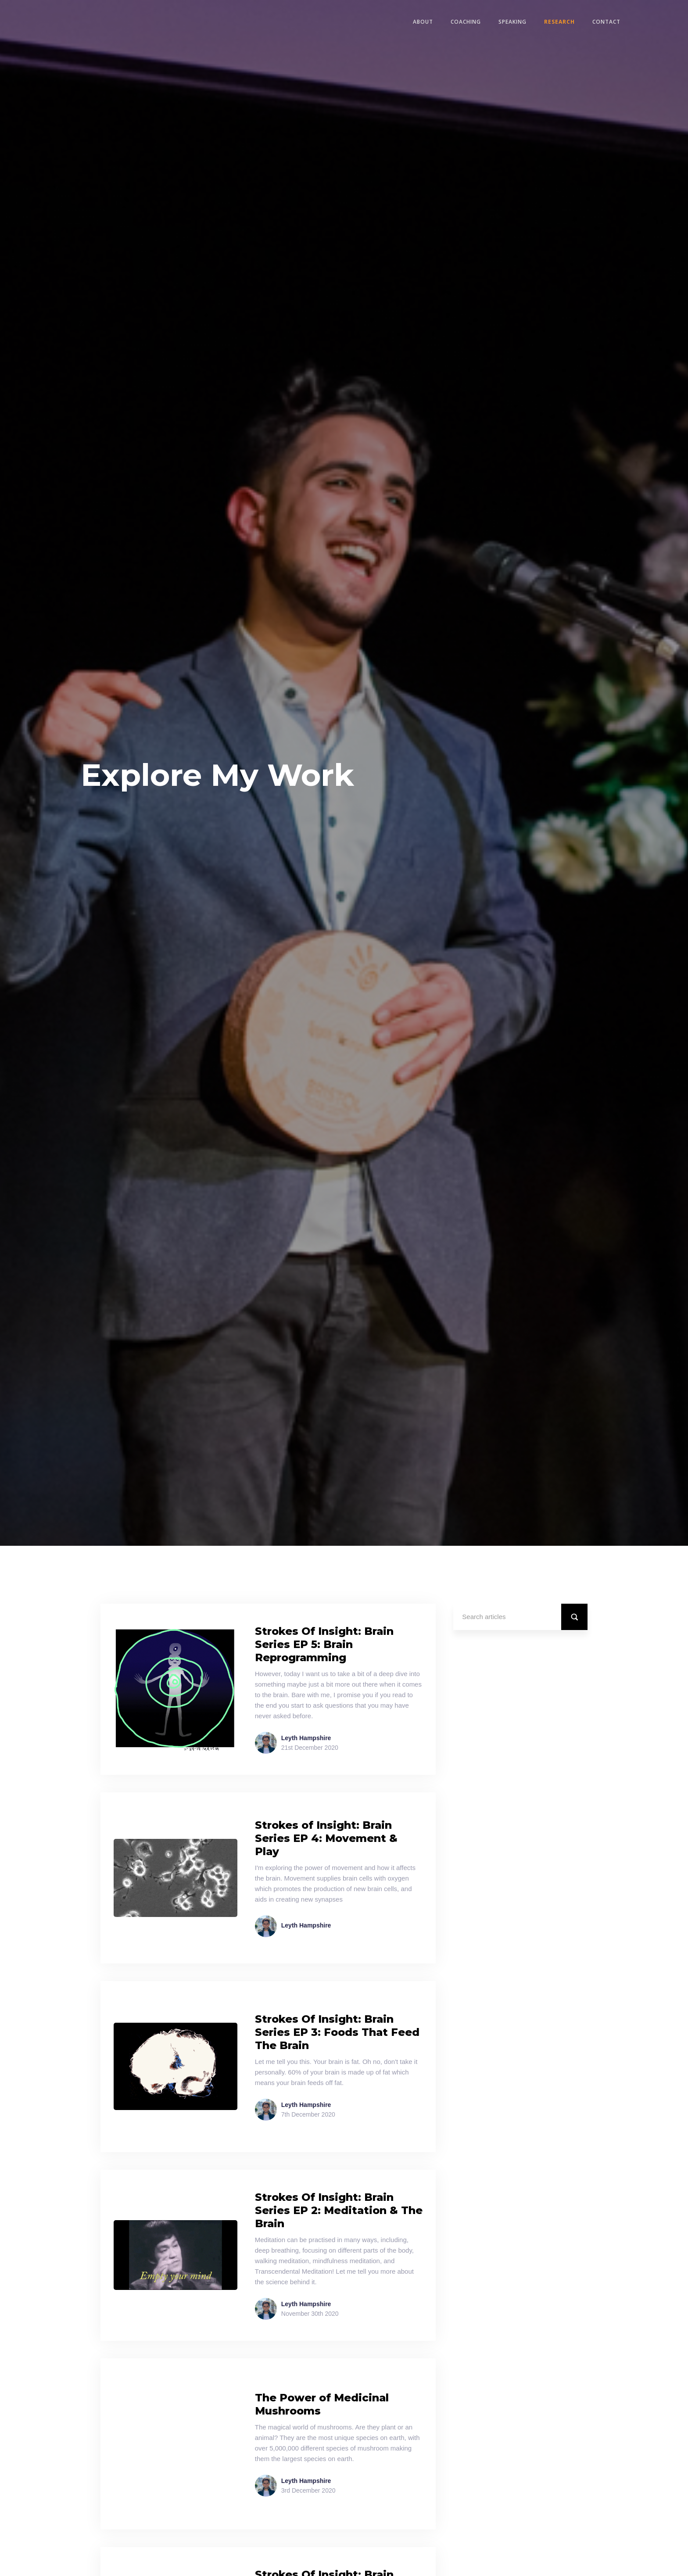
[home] (75, 22)
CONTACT (606, 21)
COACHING (466, 21)
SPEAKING (512, 21)
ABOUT (423, 21)
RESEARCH (559, 21)
